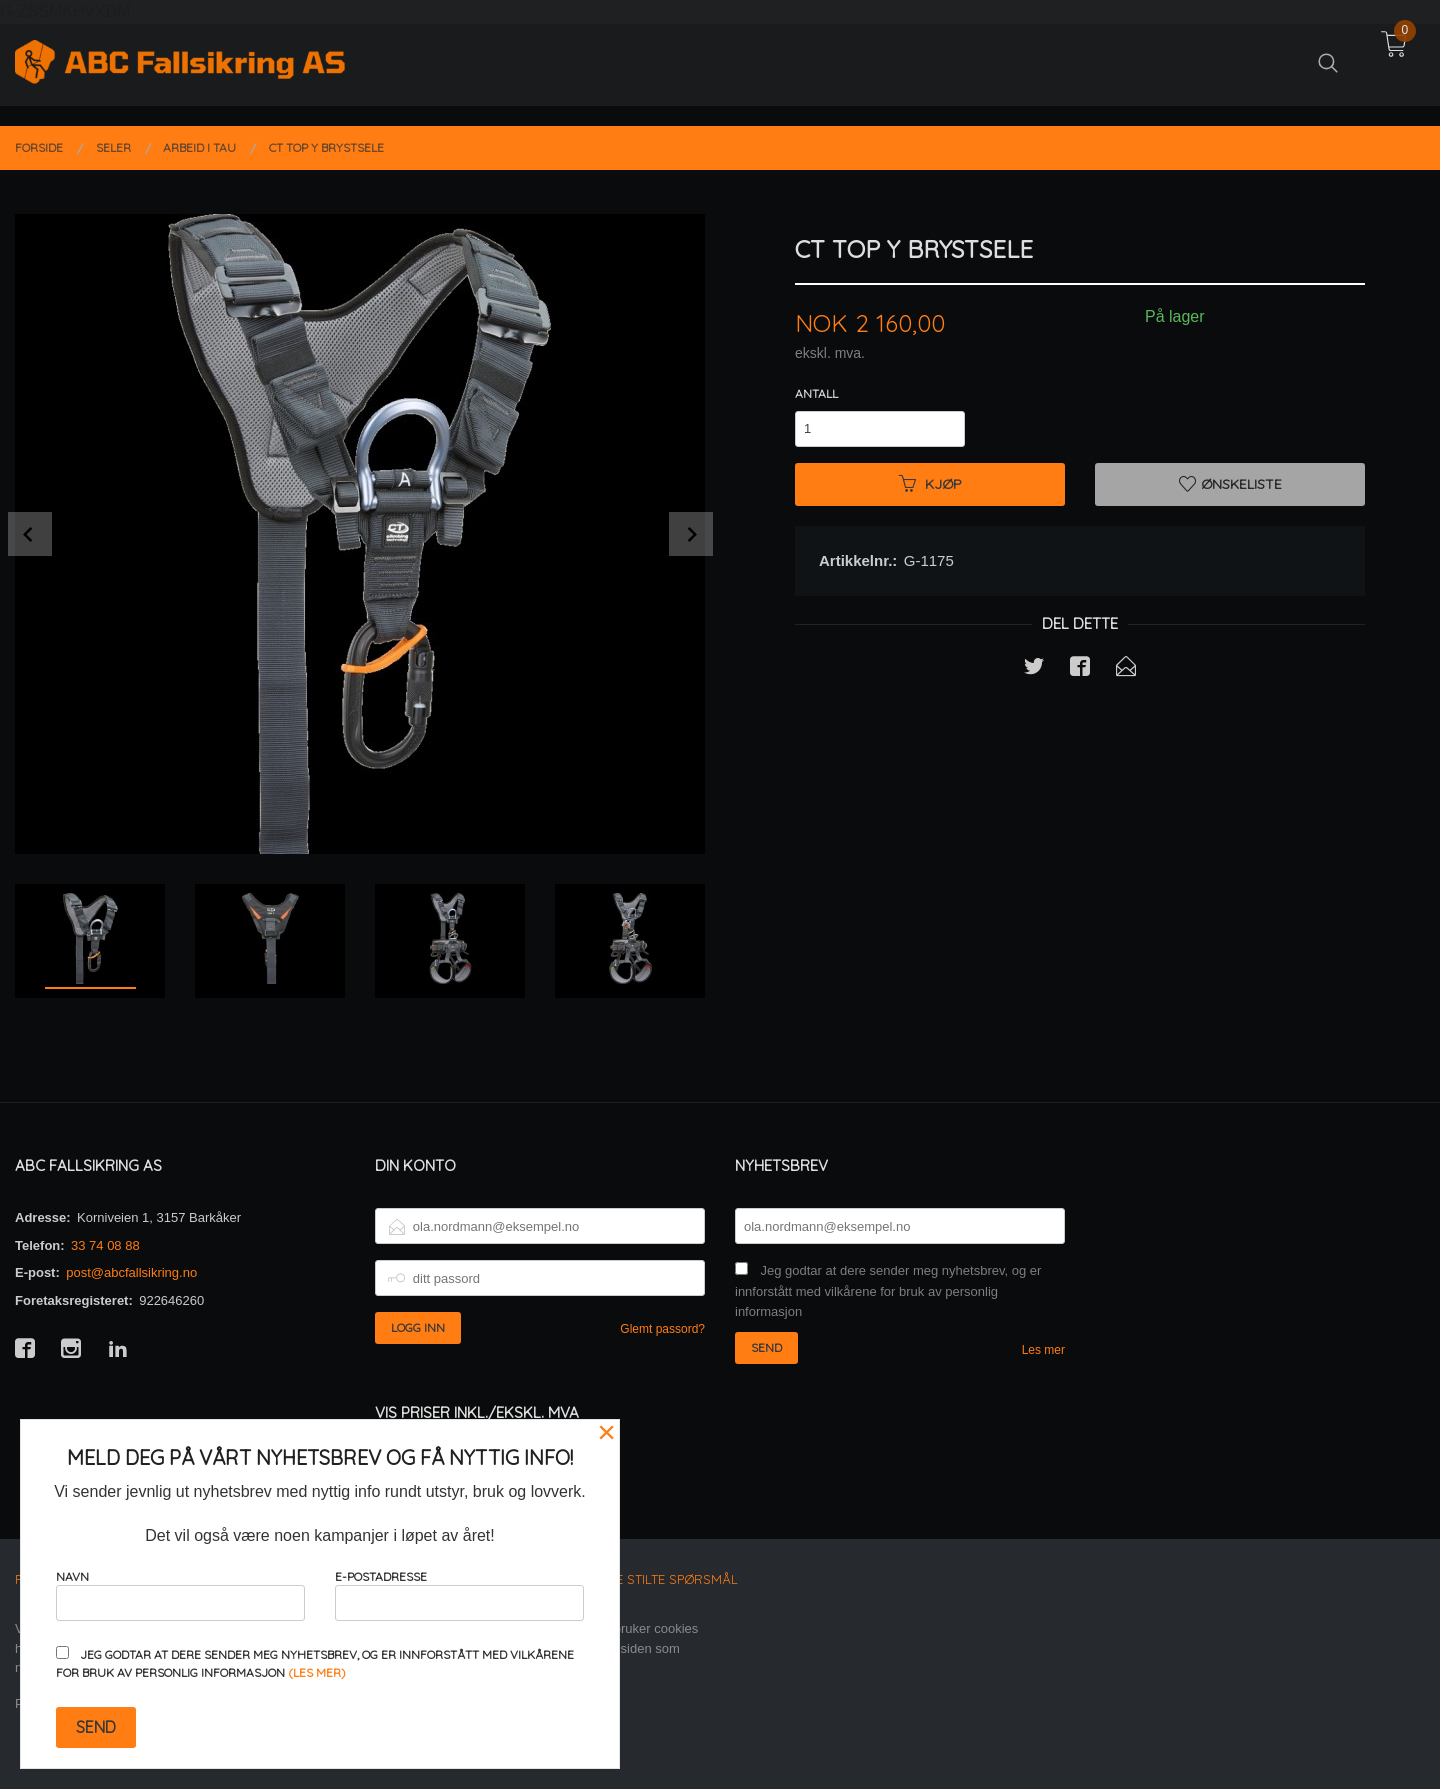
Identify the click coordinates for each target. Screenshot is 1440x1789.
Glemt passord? (662, 1329)
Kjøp (930, 484)
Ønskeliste (1230, 484)
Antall (816, 393)
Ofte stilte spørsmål (664, 1579)
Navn (180, 1594)
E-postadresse (459, 1594)
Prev (30, 534)
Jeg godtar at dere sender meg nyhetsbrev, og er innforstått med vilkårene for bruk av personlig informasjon (888, 1291)
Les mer (1043, 1350)
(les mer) (317, 1672)
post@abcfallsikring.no (131, 1272)
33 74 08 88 (105, 1245)
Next (691, 534)
